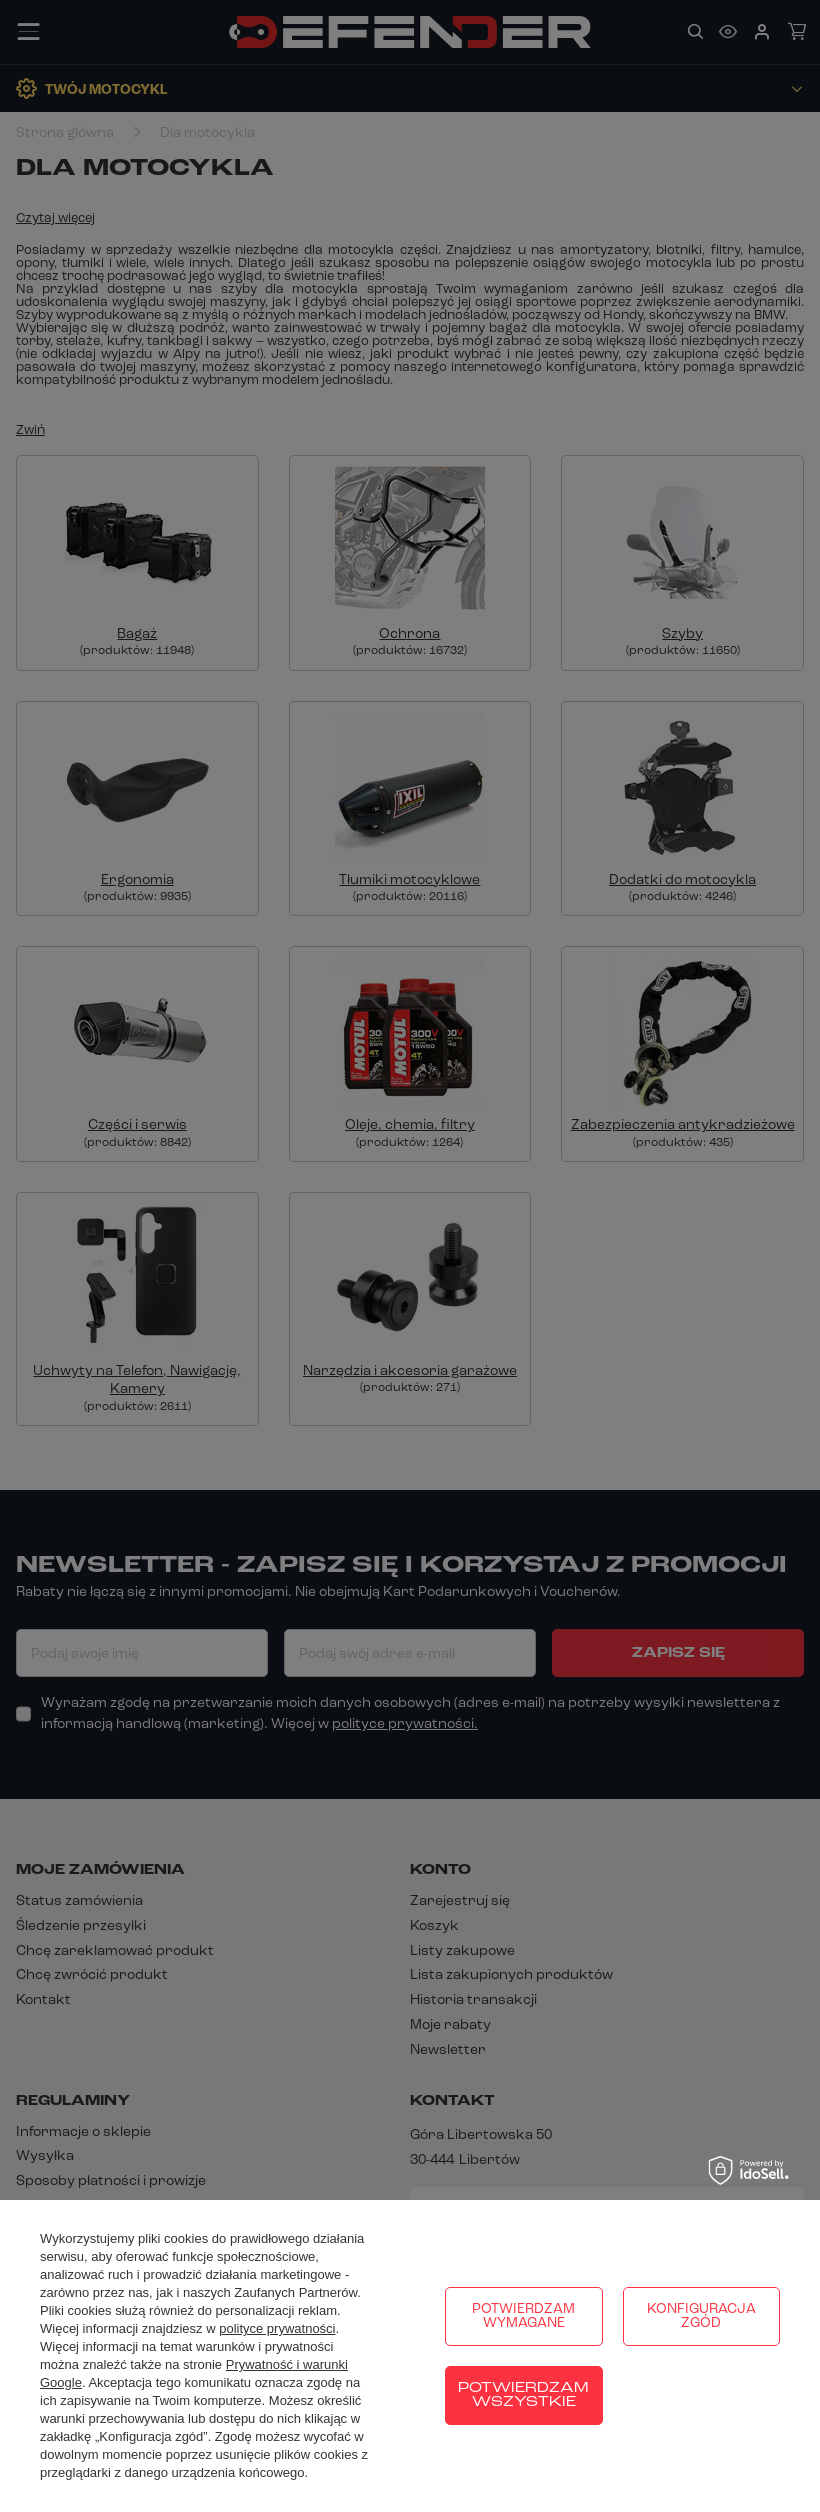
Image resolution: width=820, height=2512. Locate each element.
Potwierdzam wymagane (523, 2316)
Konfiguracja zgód (701, 2316)
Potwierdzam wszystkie (523, 2395)
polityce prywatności (277, 2328)
